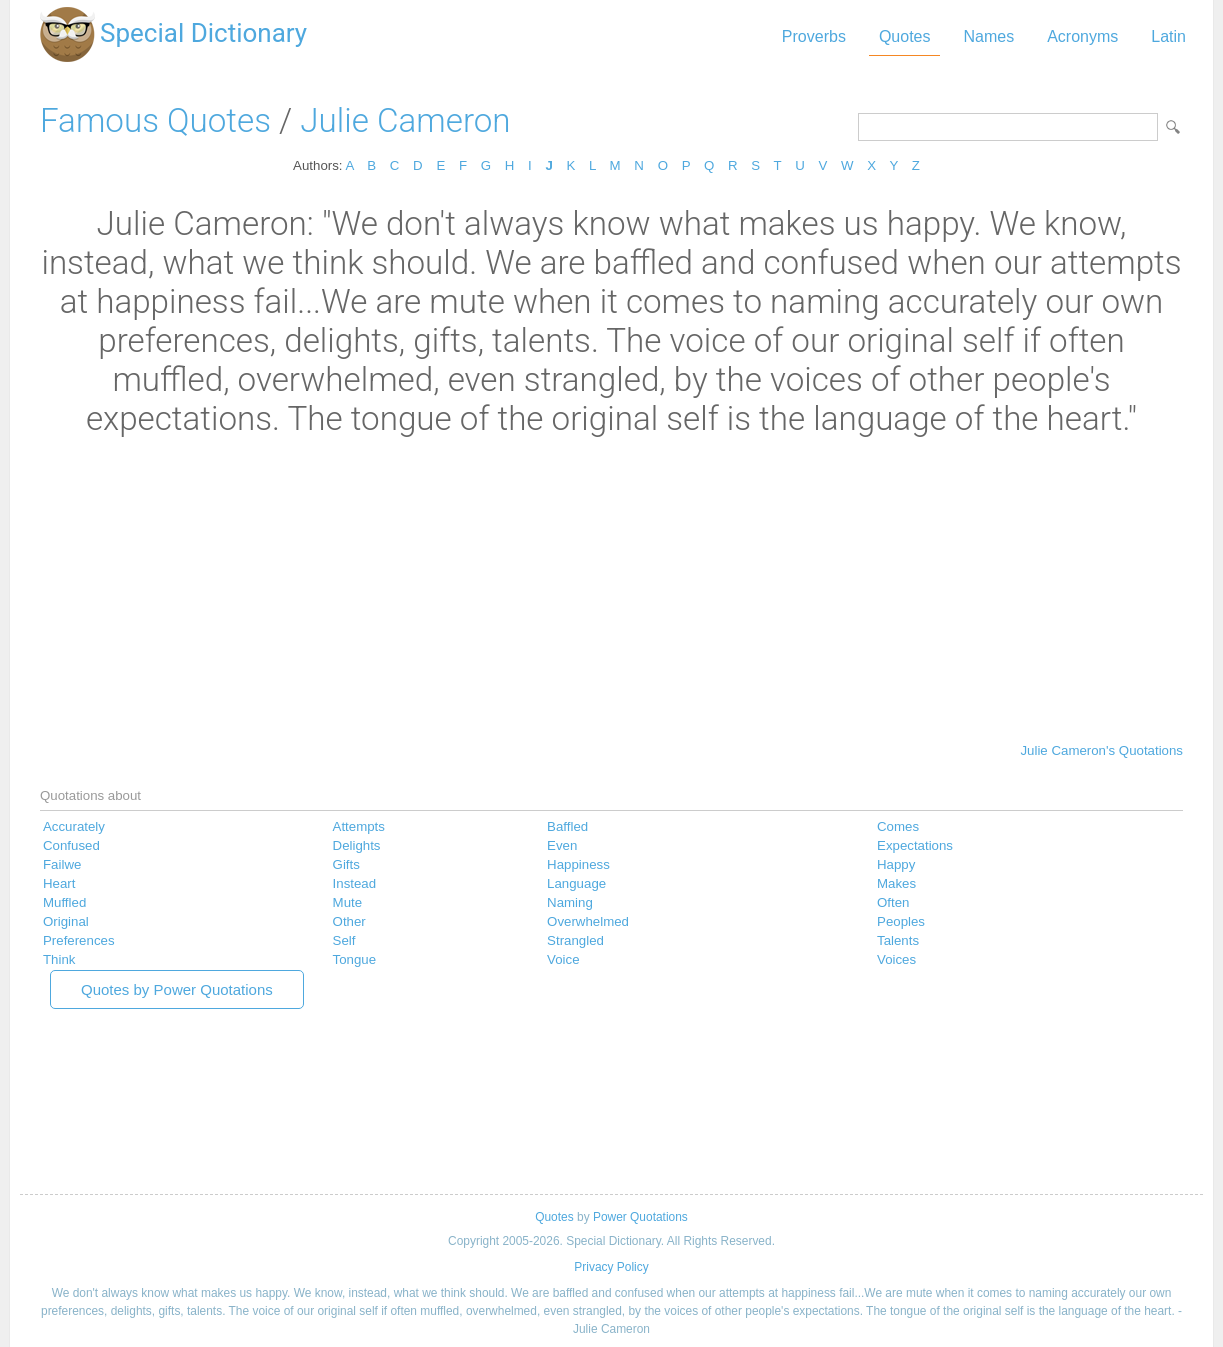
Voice (563, 959)
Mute (348, 902)
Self (344, 940)
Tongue (355, 959)
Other (349, 921)
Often (893, 902)
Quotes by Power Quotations (177, 989)
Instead (355, 883)
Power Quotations (640, 1217)
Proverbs (814, 36)
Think (59, 959)
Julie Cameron (405, 120)
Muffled (64, 902)
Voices (896, 959)
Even (562, 845)
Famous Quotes (155, 120)
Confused (71, 845)
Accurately (74, 826)
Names (988, 36)
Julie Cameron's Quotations (1101, 750)
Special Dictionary (203, 33)
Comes (898, 826)
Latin (1168, 36)
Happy (896, 864)
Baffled (567, 826)
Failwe (62, 864)
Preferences (79, 940)
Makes (896, 883)
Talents (898, 940)
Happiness (578, 864)
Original (66, 921)
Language (576, 883)
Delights (357, 845)
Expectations (915, 845)
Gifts (346, 864)
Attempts (359, 826)
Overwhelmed (588, 921)
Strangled (575, 940)
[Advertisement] (611, 588)
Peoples (901, 921)
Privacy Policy (611, 1267)
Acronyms (1082, 36)
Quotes (905, 36)
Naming (570, 902)
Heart (59, 883)
